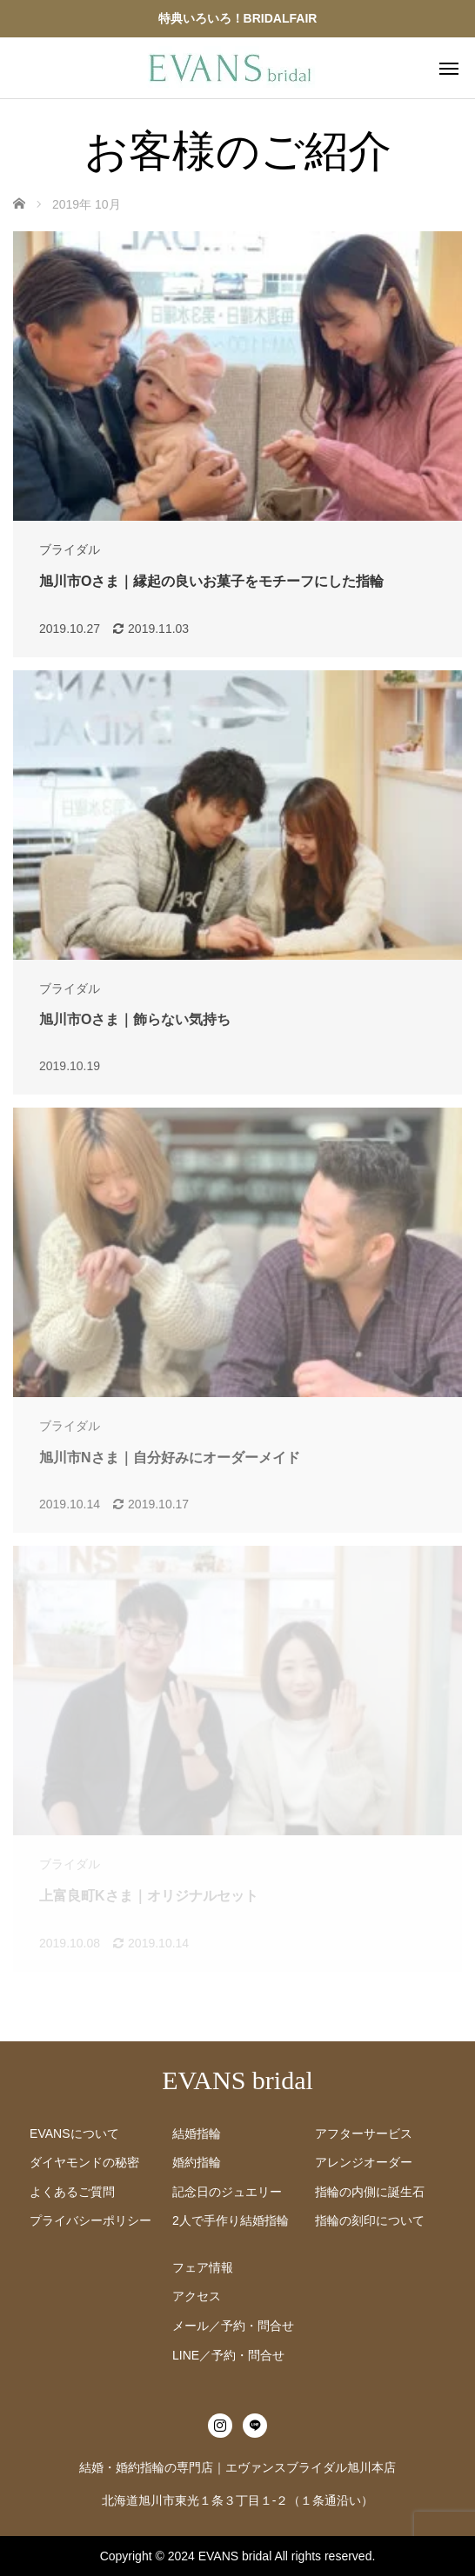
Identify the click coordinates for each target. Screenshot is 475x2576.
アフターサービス (363, 2133)
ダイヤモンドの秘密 (84, 2162)
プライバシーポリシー (90, 2220)
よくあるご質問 (72, 2192)
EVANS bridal (237, 2080)
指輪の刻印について (370, 2220)
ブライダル (69, 549)
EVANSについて (74, 2133)
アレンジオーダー (363, 2162)
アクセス (196, 2296)
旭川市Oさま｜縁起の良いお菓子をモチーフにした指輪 (211, 581)
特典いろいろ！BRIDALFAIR (238, 18)
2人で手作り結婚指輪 (230, 2220)
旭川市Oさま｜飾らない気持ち (135, 1019)
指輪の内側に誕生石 (370, 2192)
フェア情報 (202, 2267)
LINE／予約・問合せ (228, 2355)
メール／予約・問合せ (233, 2326)
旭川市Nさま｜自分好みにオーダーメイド (169, 1457)
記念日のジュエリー (227, 2192)
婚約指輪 (196, 2162)
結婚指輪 (196, 2133)
